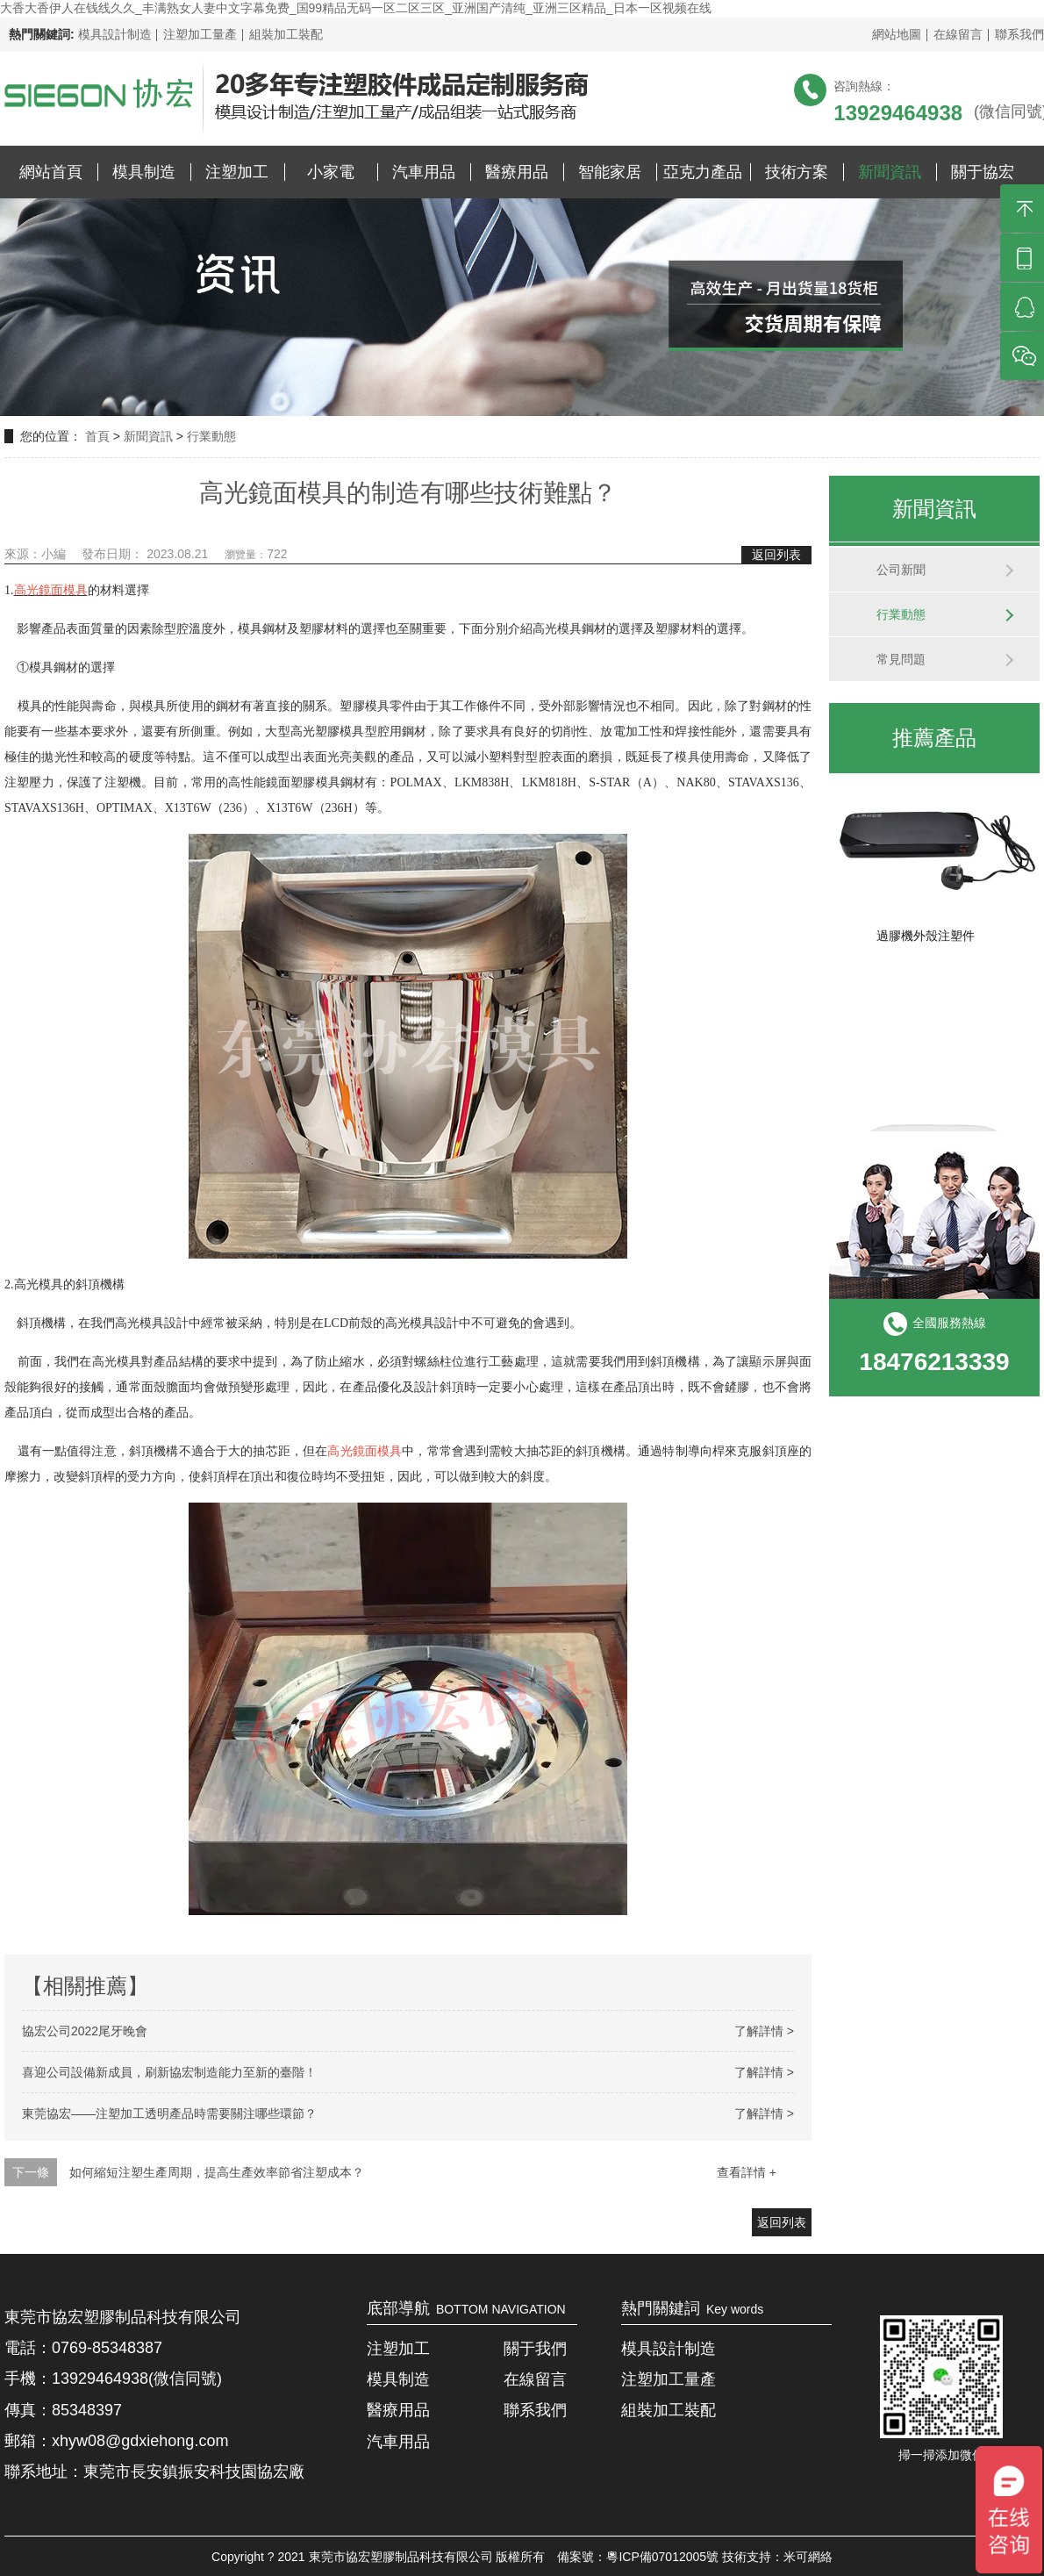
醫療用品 (516, 172)
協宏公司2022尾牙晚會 (84, 2031)
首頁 (99, 436)
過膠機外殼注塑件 (925, 940)
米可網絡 (808, 2557)
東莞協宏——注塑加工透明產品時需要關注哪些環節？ (169, 2113)
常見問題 (901, 659)
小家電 (330, 172)
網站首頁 (50, 172)
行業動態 (211, 436)
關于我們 (535, 2348)
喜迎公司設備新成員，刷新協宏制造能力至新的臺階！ (169, 2072)
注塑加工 (236, 172)
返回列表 (776, 555)
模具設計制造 (115, 34)
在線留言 (958, 34)
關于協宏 (982, 172)
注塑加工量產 (200, 34)
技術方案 (796, 172)
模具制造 (143, 172)
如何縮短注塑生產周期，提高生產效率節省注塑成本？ (216, 2172)
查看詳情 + (746, 2172)
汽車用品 (423, 172)
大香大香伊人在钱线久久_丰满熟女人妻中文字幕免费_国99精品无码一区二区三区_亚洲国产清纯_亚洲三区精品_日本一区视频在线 (355, 8)
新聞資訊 (889, 172)
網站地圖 (896, 34)
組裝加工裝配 (286, 34)
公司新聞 (901, 570)
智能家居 (609, 172)
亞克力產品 (702, 172)
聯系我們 (1019, 34)
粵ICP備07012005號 (662, 2557)
